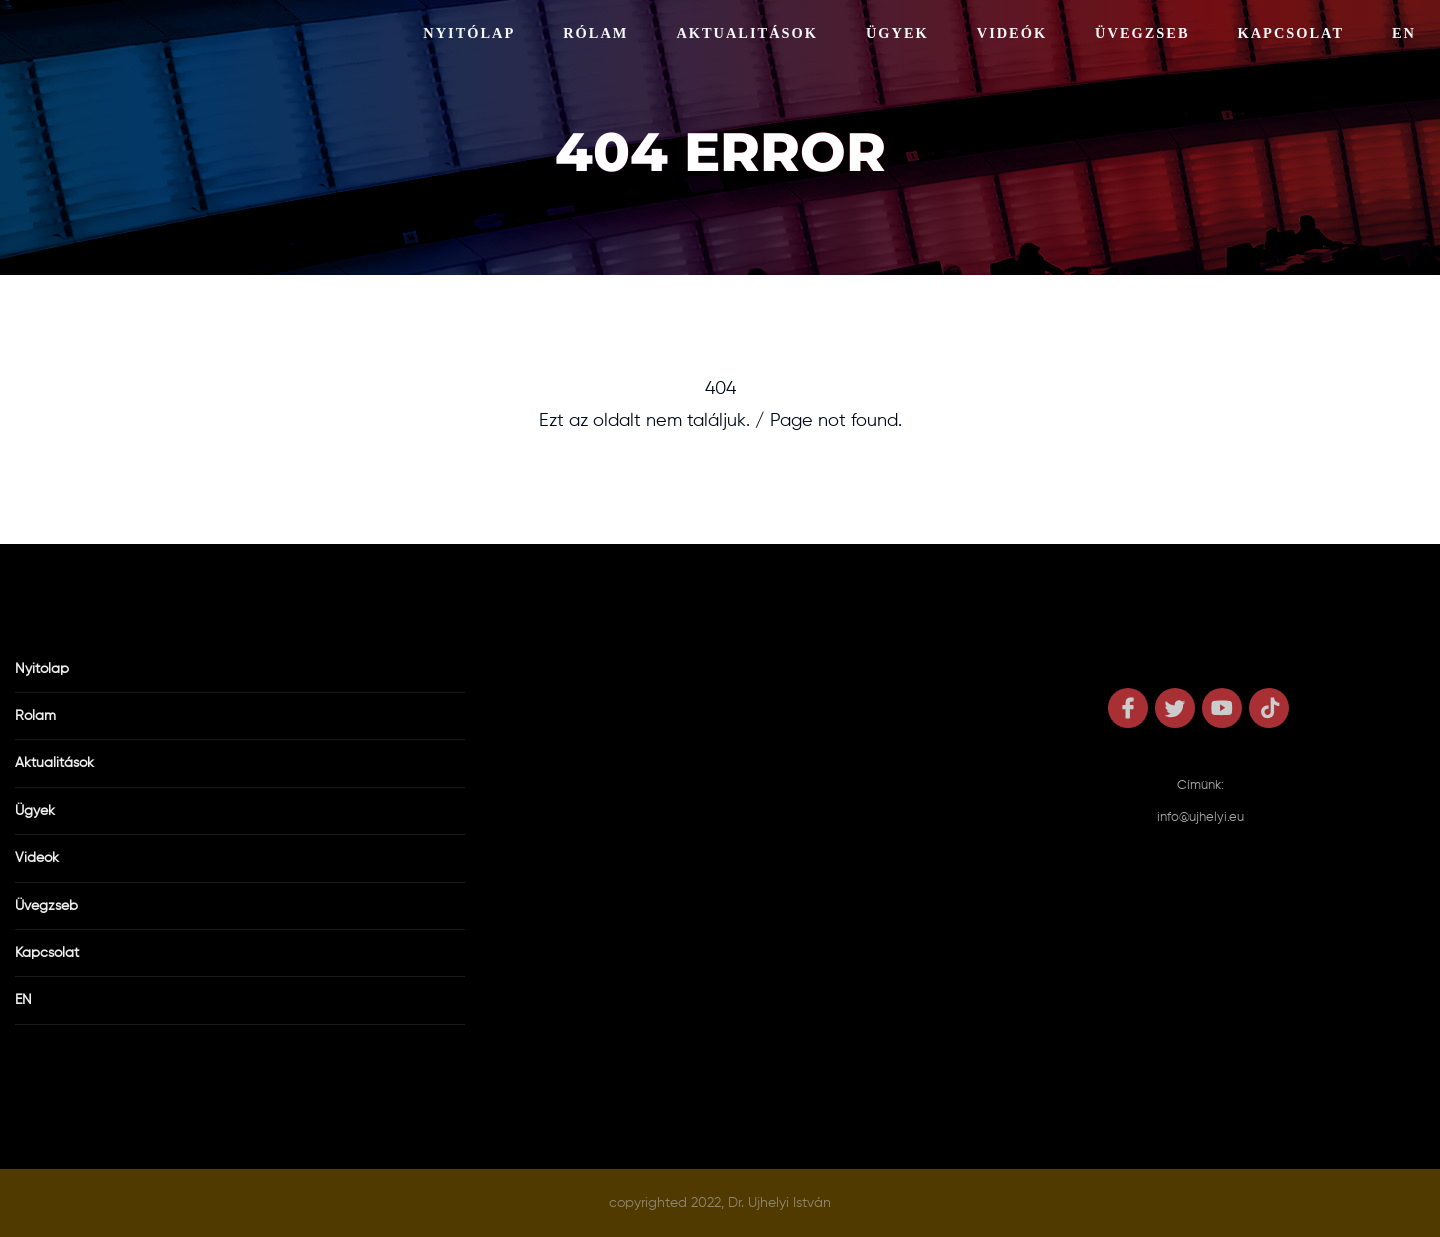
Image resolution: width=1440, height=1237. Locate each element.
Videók (1012, 33)
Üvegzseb (1142, 33)
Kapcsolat (1291, 33)
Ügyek (897, 33)
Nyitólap (469, 33)
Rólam (595, 33)
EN (1404, 33)
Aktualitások (747, 33)
